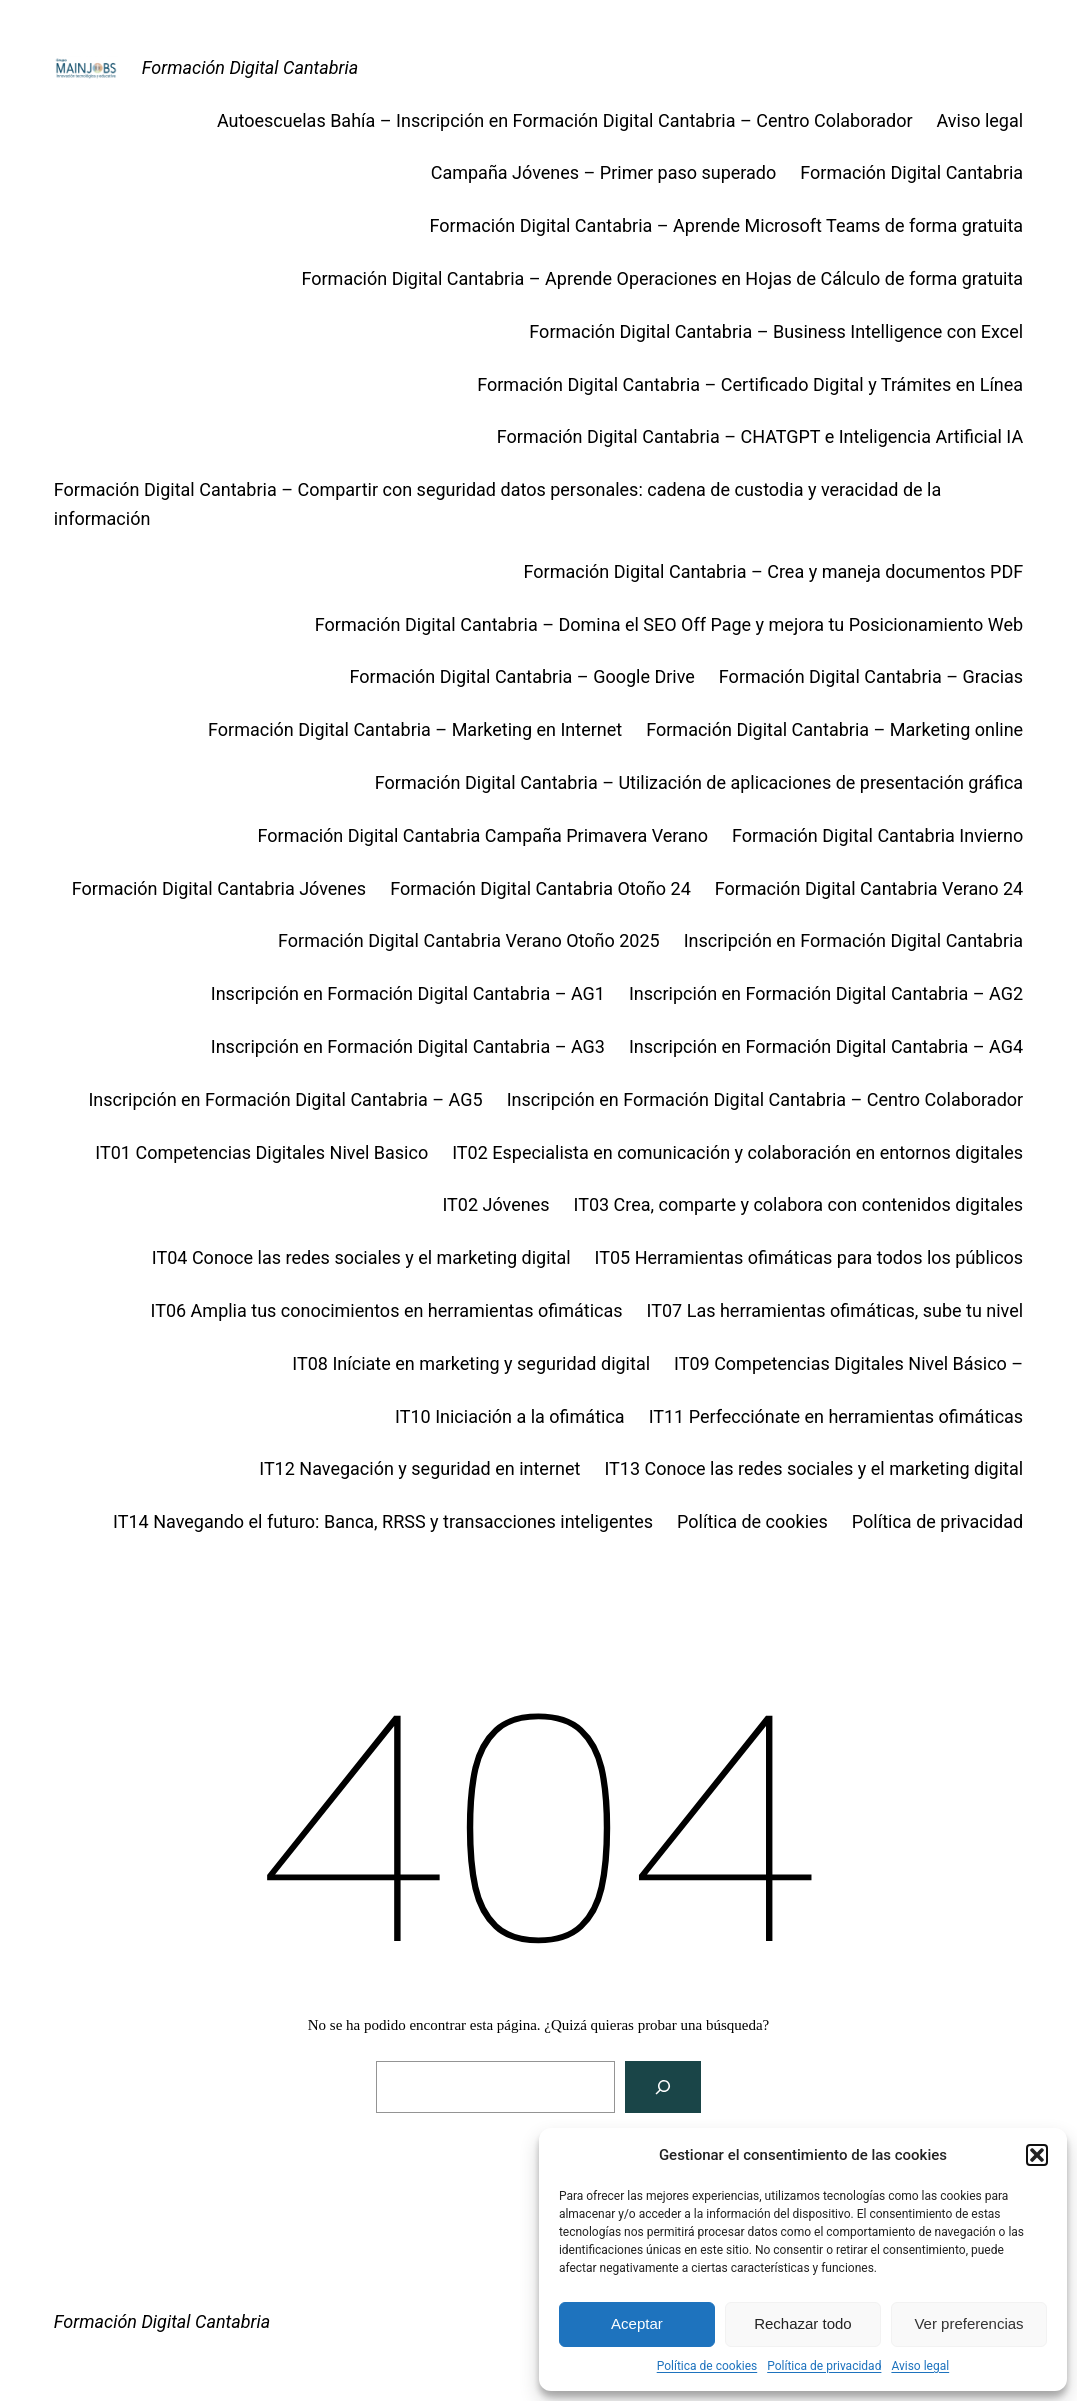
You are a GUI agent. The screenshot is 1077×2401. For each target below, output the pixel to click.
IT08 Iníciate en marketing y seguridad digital (471, 1363)
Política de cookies (707, 2366)
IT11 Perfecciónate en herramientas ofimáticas (836, 1416)
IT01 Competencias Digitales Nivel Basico (261, 1152)
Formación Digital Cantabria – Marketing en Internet (415, 729)
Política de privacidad (824, 2366)
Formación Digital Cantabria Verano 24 (869, 888)
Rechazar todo (803, 2323)
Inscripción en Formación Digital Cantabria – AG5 (285, 1099)
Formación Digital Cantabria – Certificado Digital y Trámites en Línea (750, 384)
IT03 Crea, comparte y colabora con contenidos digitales (799, 1204)
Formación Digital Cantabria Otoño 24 (540, 888)
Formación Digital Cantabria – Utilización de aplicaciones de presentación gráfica (699, 782)
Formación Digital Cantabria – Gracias (871, 676)
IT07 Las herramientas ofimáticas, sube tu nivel (835, 1310)
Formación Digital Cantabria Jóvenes (219, 888)
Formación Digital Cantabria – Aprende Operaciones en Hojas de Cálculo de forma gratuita (662, 278)
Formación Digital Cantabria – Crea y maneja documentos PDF (774, 571)
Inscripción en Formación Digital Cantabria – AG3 (408, 1046)
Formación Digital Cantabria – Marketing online (834, 729)
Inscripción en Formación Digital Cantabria (853, 940)
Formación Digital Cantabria (250, 67)
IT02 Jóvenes (495, 1204)
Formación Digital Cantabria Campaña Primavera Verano (483, 835)
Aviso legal (920, 2366)
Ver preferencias (968, 2323)
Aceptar (637, 2323)
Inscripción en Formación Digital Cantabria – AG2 (826, 993)
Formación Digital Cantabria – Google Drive (522, 676)
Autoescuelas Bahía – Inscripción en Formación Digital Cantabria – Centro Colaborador (565, 120)
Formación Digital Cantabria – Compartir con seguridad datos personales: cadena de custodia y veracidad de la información (497, 504)
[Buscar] (663, 2087)
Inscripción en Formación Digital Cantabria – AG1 (408, 993)
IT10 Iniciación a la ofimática (510, 1416)
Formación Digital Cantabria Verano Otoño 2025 (469, 940)
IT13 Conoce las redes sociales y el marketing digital (813, 1468)
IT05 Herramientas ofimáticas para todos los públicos (809, 1257)
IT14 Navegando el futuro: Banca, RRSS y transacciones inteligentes (383, 1521)
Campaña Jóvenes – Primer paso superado (604, 172)
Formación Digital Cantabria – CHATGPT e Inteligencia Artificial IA (760, 436)
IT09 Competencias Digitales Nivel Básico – (848, 1363)
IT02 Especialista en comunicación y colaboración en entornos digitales (737, 1152)
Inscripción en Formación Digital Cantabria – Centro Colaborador (765, 1099)
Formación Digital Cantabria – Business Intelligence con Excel (776, 331)
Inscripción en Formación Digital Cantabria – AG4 (826, 1046)
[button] (1037, 2155)
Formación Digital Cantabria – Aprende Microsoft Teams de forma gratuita (727, 225)
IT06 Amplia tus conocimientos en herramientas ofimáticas (387, 1310)
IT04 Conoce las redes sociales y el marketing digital (361, 1257)
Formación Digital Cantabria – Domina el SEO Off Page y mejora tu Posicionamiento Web (669, 624)
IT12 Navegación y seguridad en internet (419, 1468)
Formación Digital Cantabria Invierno (877, 835)
